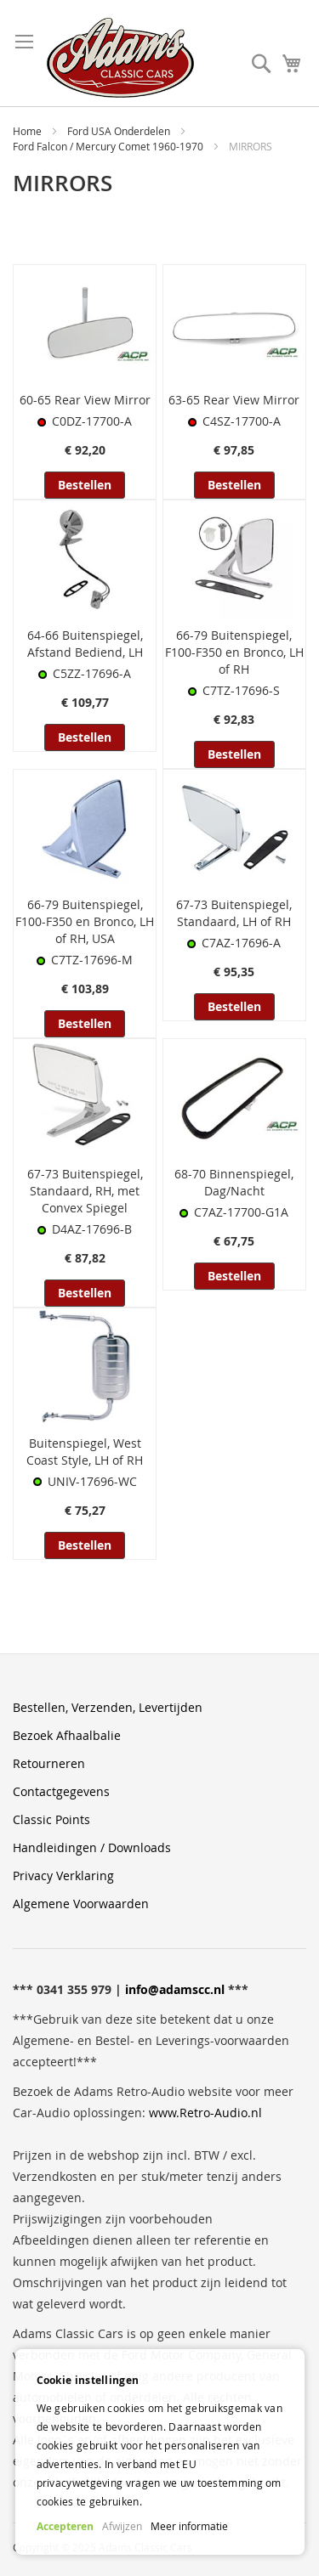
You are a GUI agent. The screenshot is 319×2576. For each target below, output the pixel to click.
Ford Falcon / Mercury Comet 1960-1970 (109, 146)
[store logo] (120, 58)
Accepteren (65, 2526)
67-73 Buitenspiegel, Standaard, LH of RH (234, 912)
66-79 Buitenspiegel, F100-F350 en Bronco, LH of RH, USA (84, 921)
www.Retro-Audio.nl (205, 2112)
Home (28, 131)
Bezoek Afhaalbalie (67, 1735)
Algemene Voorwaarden (81, 1903)
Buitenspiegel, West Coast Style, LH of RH (84, 1451)
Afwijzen (122, 2526)
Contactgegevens (61, 1791)
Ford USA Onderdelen (120, 131)
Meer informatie (189, 2526)
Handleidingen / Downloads (92, 1847)
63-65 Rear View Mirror (233, 400)
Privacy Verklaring (63, 1875)
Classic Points (51, 1819)
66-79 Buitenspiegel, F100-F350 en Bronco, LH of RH (234, 652)
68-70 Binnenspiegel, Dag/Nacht (233, 1182)
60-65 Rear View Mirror (85, 400)
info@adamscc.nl (175, 1989)
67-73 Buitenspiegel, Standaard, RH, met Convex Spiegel (85, 1191)
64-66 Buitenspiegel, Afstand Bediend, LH (85, 643)
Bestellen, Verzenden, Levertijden (107, 1707)
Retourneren (49, 1763)
